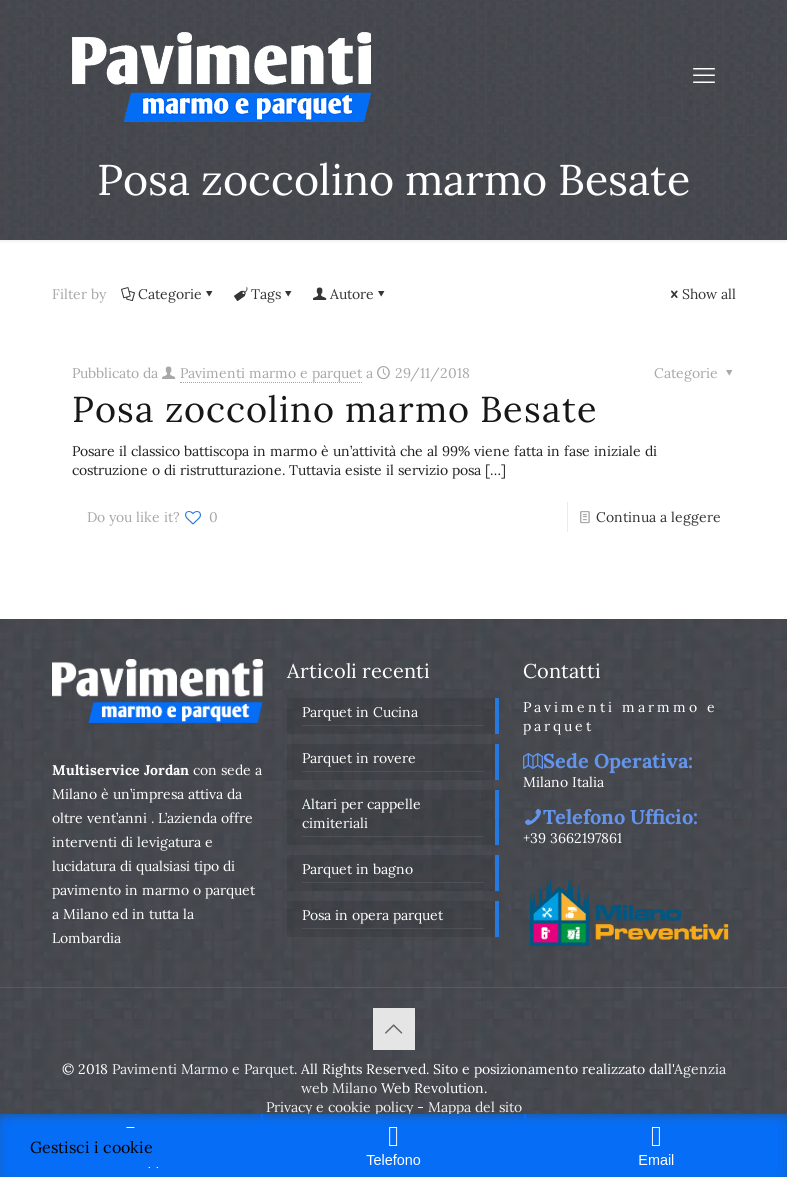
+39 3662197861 (572, 838)
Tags (264, 294)
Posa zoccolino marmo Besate (335, 409)
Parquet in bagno (357, 869)
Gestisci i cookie (91, 1147)
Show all (702, 294)
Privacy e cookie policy (339, 1107)
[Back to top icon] (394, 1029)
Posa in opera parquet (372, 915)
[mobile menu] (704, 75)
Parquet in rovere (359, 758)
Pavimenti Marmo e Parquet (203, 1069)
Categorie (168, 294)
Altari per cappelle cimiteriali (361, 813)
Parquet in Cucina (360, 712)
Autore (350, 294)
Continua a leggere (658, 517)
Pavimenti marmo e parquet (271, 373)
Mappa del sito (475, 1107)
